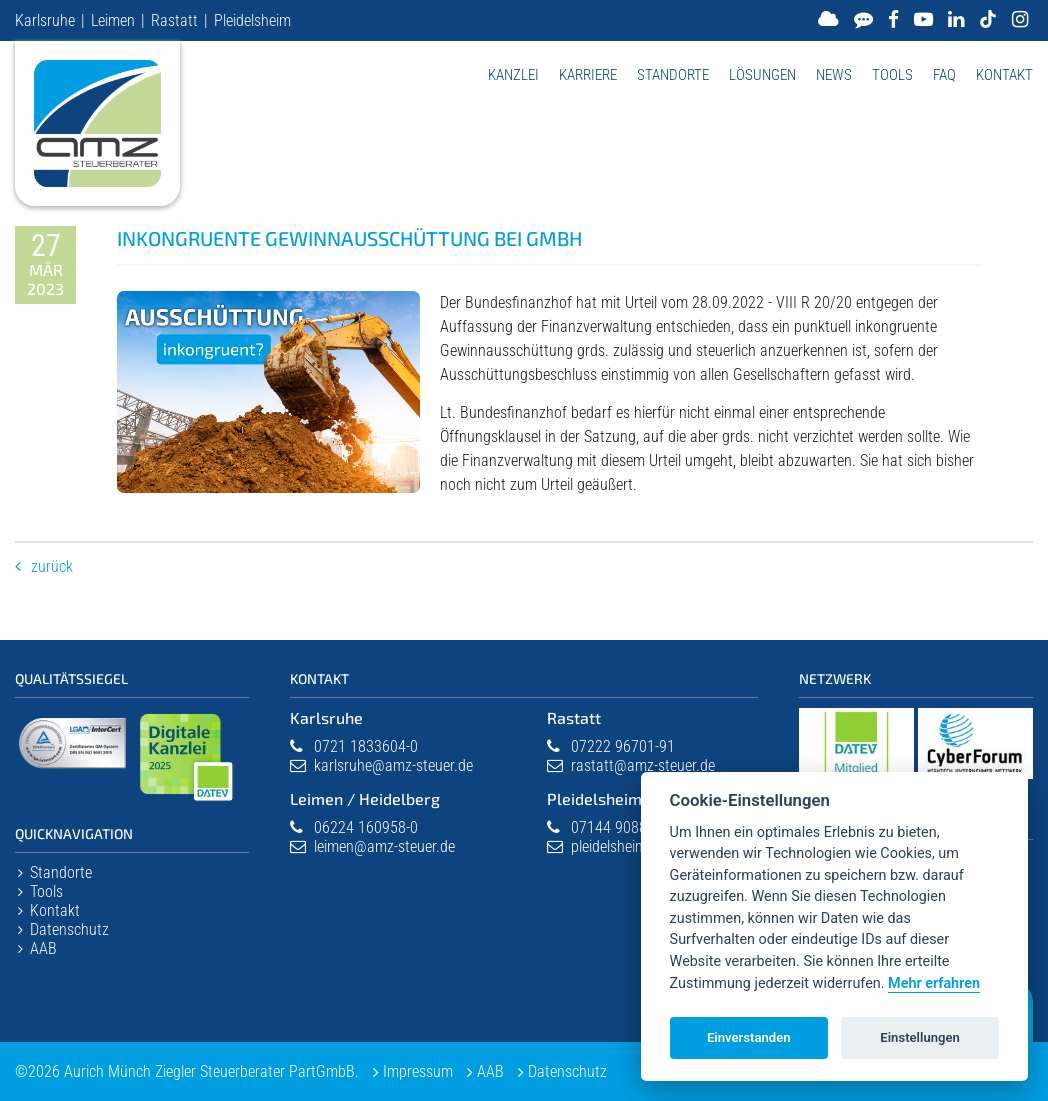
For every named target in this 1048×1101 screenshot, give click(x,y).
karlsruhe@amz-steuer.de (393, 765)
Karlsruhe (45, 20)
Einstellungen (920, 1037)
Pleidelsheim (252, 20)
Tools (892, 75)
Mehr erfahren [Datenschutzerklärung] (934, 983)
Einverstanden (749, 1037)
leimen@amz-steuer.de (384, 846)
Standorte (673, 75)
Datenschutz (69, 929)
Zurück (52, 566)
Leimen (113, 20)
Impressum (418, 1071)
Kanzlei (513, 75)
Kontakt (1004, 75)
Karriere (588, 75)
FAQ (944, 75)
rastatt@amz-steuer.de (643, 765)
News (834, 75)
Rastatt (174, 20)
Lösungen (762, 75)
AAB (43, 948)
